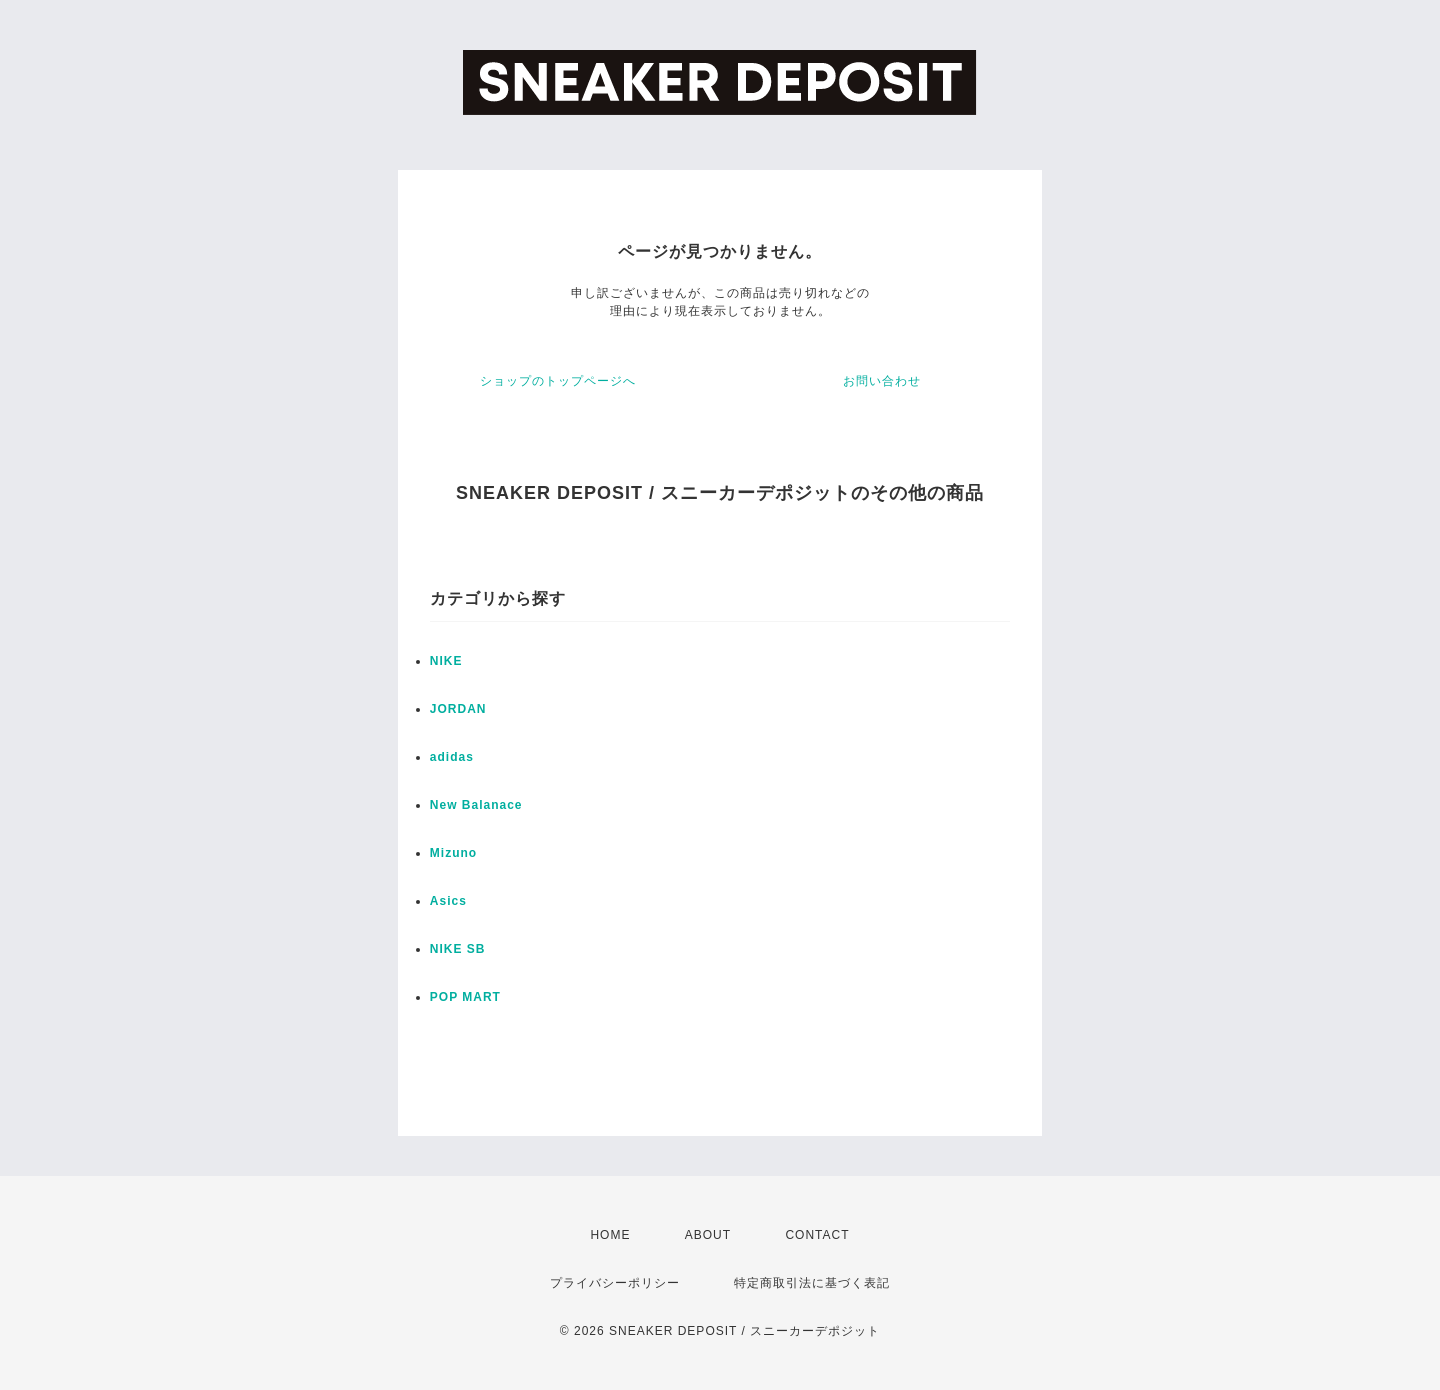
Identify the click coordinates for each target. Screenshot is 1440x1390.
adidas (452, 757)
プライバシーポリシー (615, 1283)
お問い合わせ (882, 381)
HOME (610, 1235)
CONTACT (817, 1235)
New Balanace (476, 805)
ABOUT (708, 1235)
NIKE (446, 661)
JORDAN (458, 709)
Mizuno (453, 853)
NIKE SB (458, 949)
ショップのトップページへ (558, 381)
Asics (448, 901)
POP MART (465, 997)
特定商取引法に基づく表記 (812, 1283)
